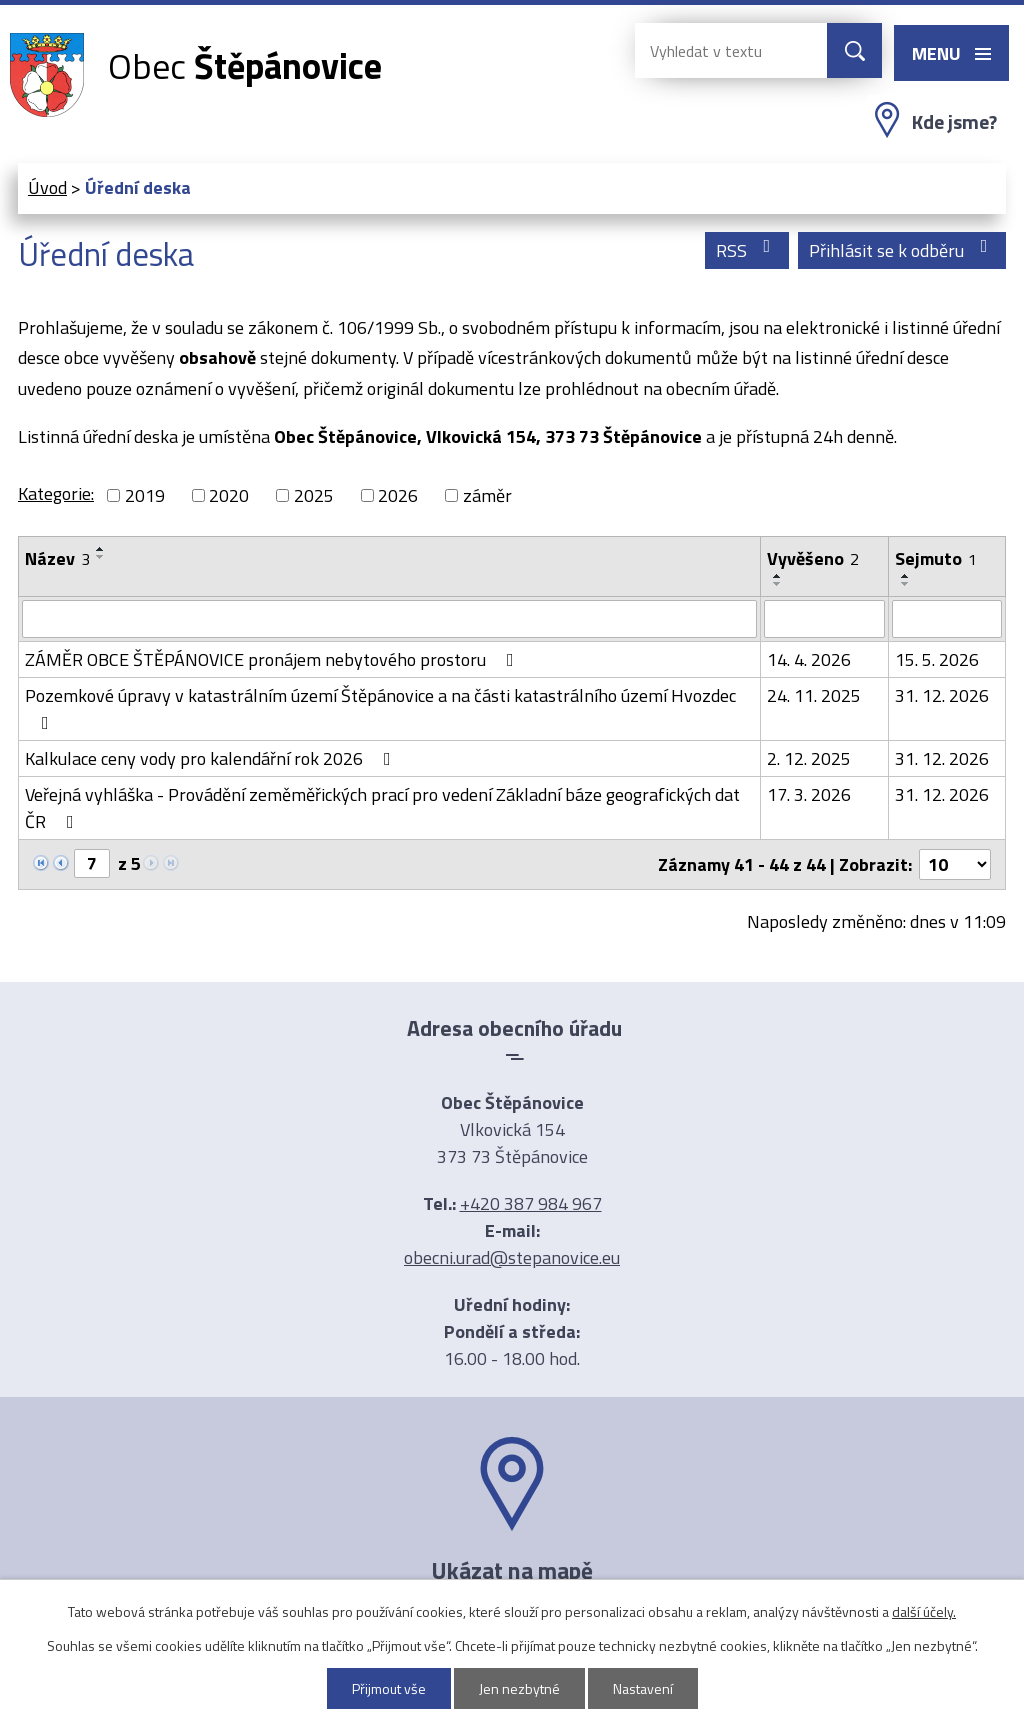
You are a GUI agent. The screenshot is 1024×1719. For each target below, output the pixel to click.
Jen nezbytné (519, 1688)
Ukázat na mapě (512, 1570)
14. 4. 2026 (809, 659)
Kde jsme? (954, 122)
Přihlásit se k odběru (902, 250)
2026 (398, 495)
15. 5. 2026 (937, 659)
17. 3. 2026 (809, 794)
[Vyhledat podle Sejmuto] (947, 619)
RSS (747, 250)
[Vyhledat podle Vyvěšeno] (824, 619)
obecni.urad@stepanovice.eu (512, 1257)
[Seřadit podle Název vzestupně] (101, 549)
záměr (487, 495)
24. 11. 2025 (814, 695)
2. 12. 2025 (809, 758)
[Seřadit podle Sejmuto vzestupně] (906, 576)
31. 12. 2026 (942, 695)
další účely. (924, 1611)
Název (57, 558)
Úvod (47, 187)
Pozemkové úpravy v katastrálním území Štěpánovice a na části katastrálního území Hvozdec (380, 707)
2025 (314, 495)
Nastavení (643, 1688)
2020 (229, 495)
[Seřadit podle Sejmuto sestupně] (906, 584)
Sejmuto (936, 558)
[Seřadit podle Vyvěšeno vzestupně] (778, 576)
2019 (145, 495)
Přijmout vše (389, 1688)
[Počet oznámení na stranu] (955, 864)
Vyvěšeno (813, 558)
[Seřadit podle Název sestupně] (101, 557)
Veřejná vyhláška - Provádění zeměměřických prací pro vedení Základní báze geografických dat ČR (382, 808)
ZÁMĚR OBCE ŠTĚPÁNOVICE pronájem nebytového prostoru (273, 659)
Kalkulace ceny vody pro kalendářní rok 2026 (212, 758)
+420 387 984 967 (531, 1203)
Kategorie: (56, 493)
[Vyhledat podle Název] (389, 619)
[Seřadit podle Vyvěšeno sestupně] (778, 584)
